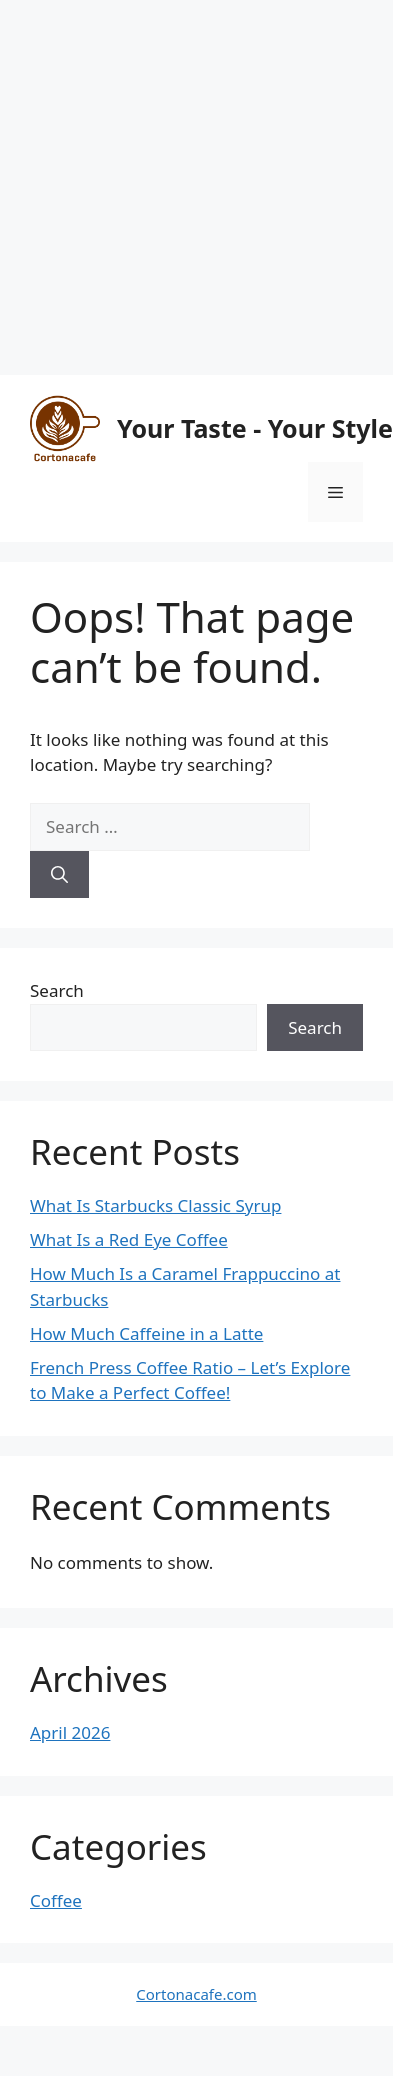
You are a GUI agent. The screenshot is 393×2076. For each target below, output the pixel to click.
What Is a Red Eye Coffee (129, 1239)
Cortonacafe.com (196, 1994)
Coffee (56, 1900)
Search (57, 990)
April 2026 (70, 1732)
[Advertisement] (187, 187)
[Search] (59, 875)
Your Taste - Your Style (255, 428)
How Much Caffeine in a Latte (146, 1333)
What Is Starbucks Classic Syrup (155, 1205)
